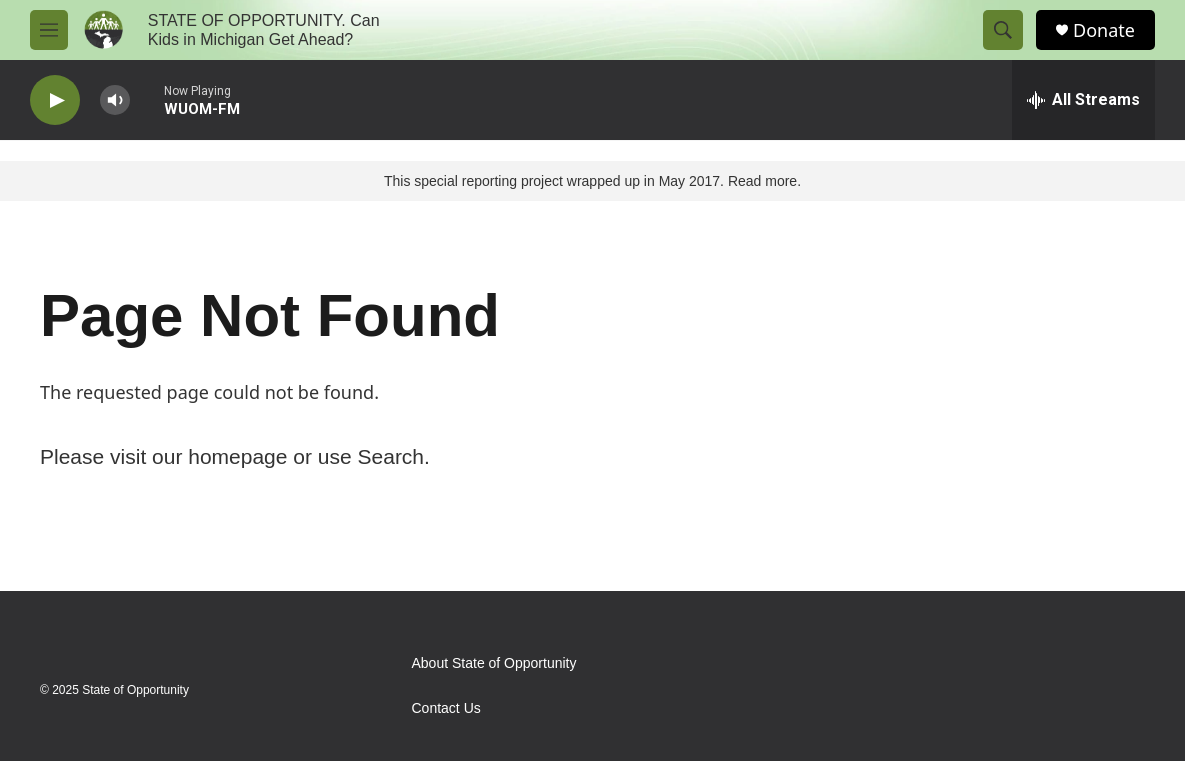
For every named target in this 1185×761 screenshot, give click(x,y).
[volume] (115, 100)
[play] (55, 100)
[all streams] (1083, 100)
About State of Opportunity (494, 663)
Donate (1104, 30)
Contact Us (446, 708)
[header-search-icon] (1003, 30)
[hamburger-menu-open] (49, 30)
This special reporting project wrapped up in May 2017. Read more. (592, 181)
